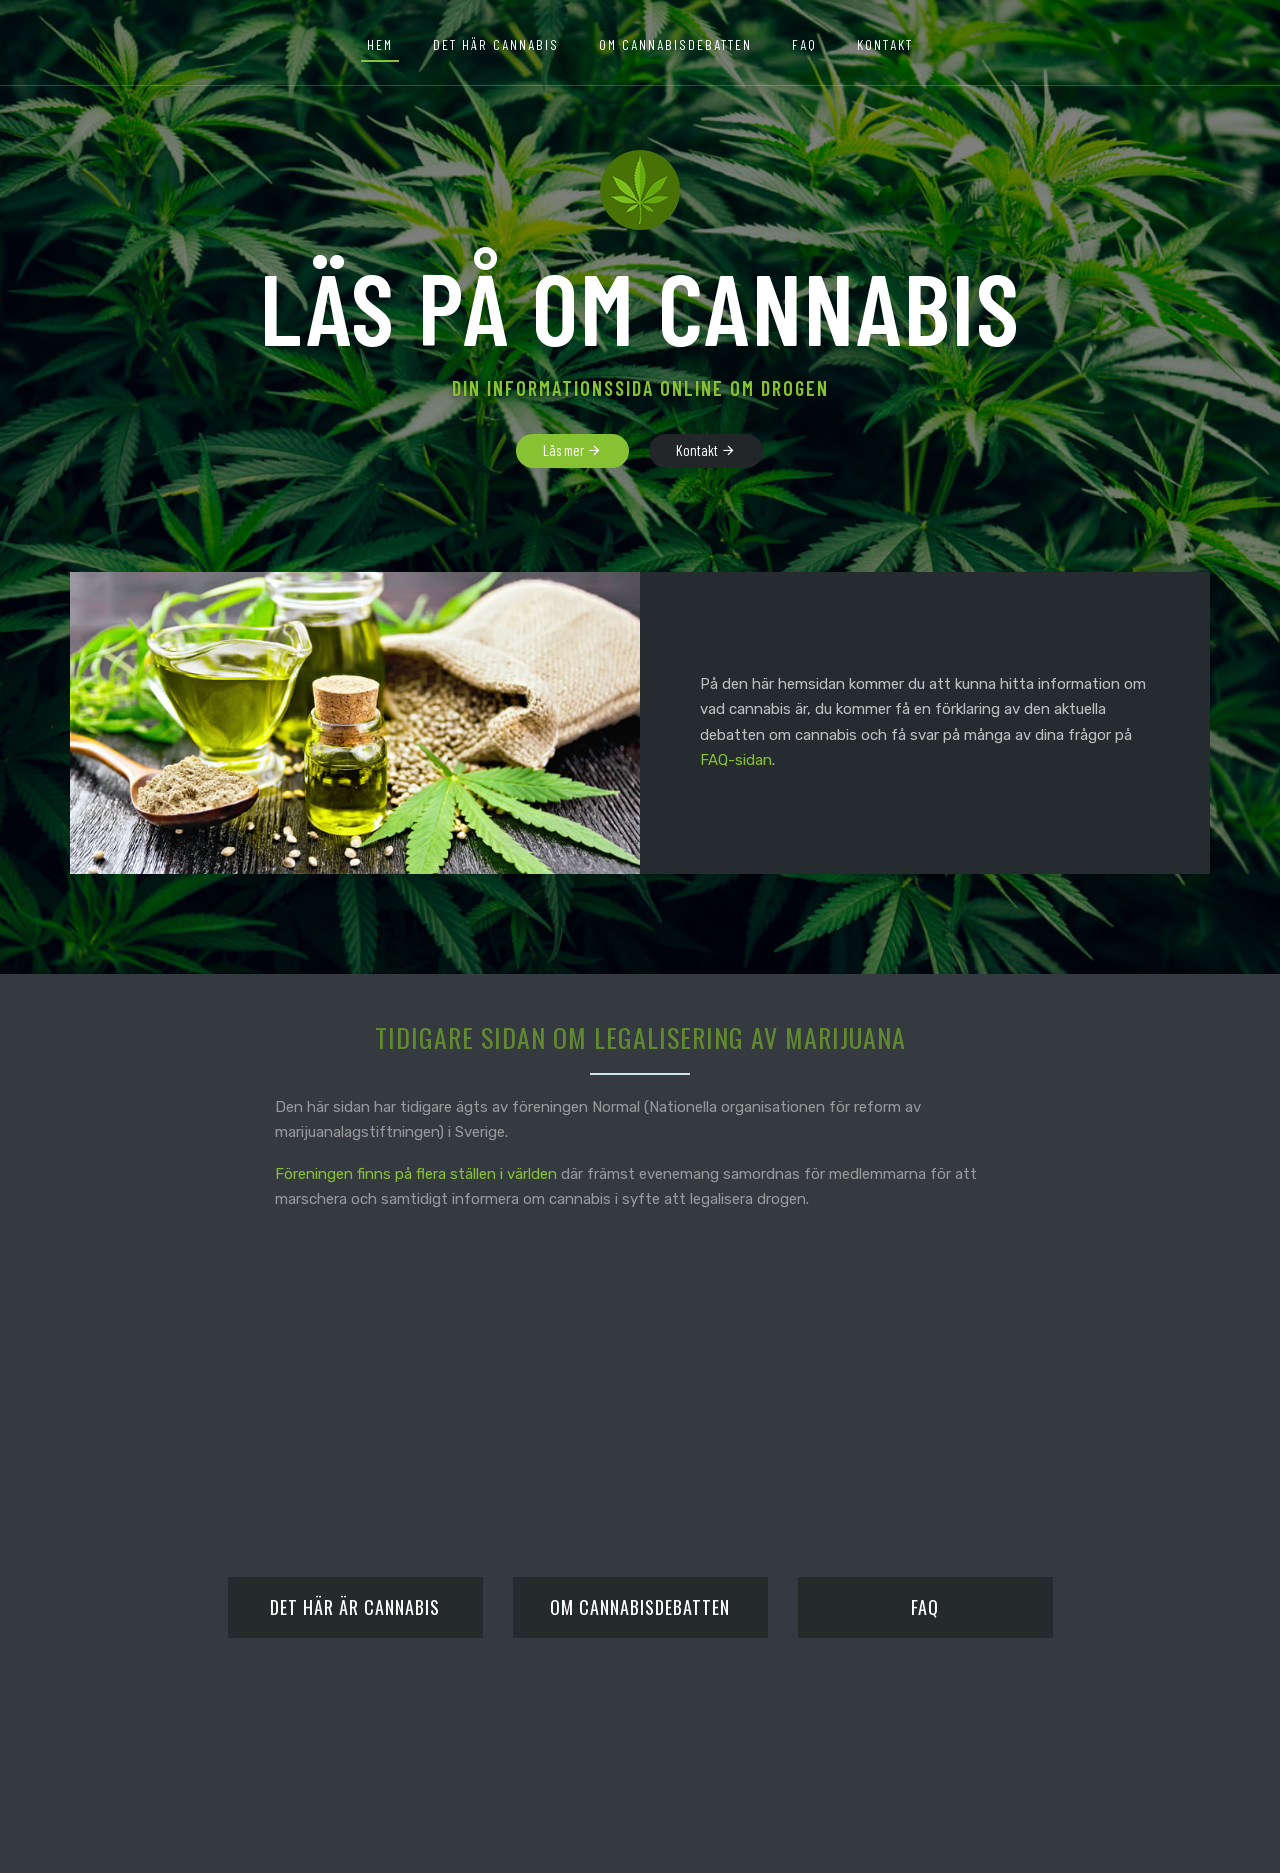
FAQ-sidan (736, 760)
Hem (380, 44)
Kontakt (885, 44)
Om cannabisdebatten (675, 44)
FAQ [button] (804, 44)
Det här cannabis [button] (496, 44)
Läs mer (572, 451)
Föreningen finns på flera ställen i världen (416, 1174)
